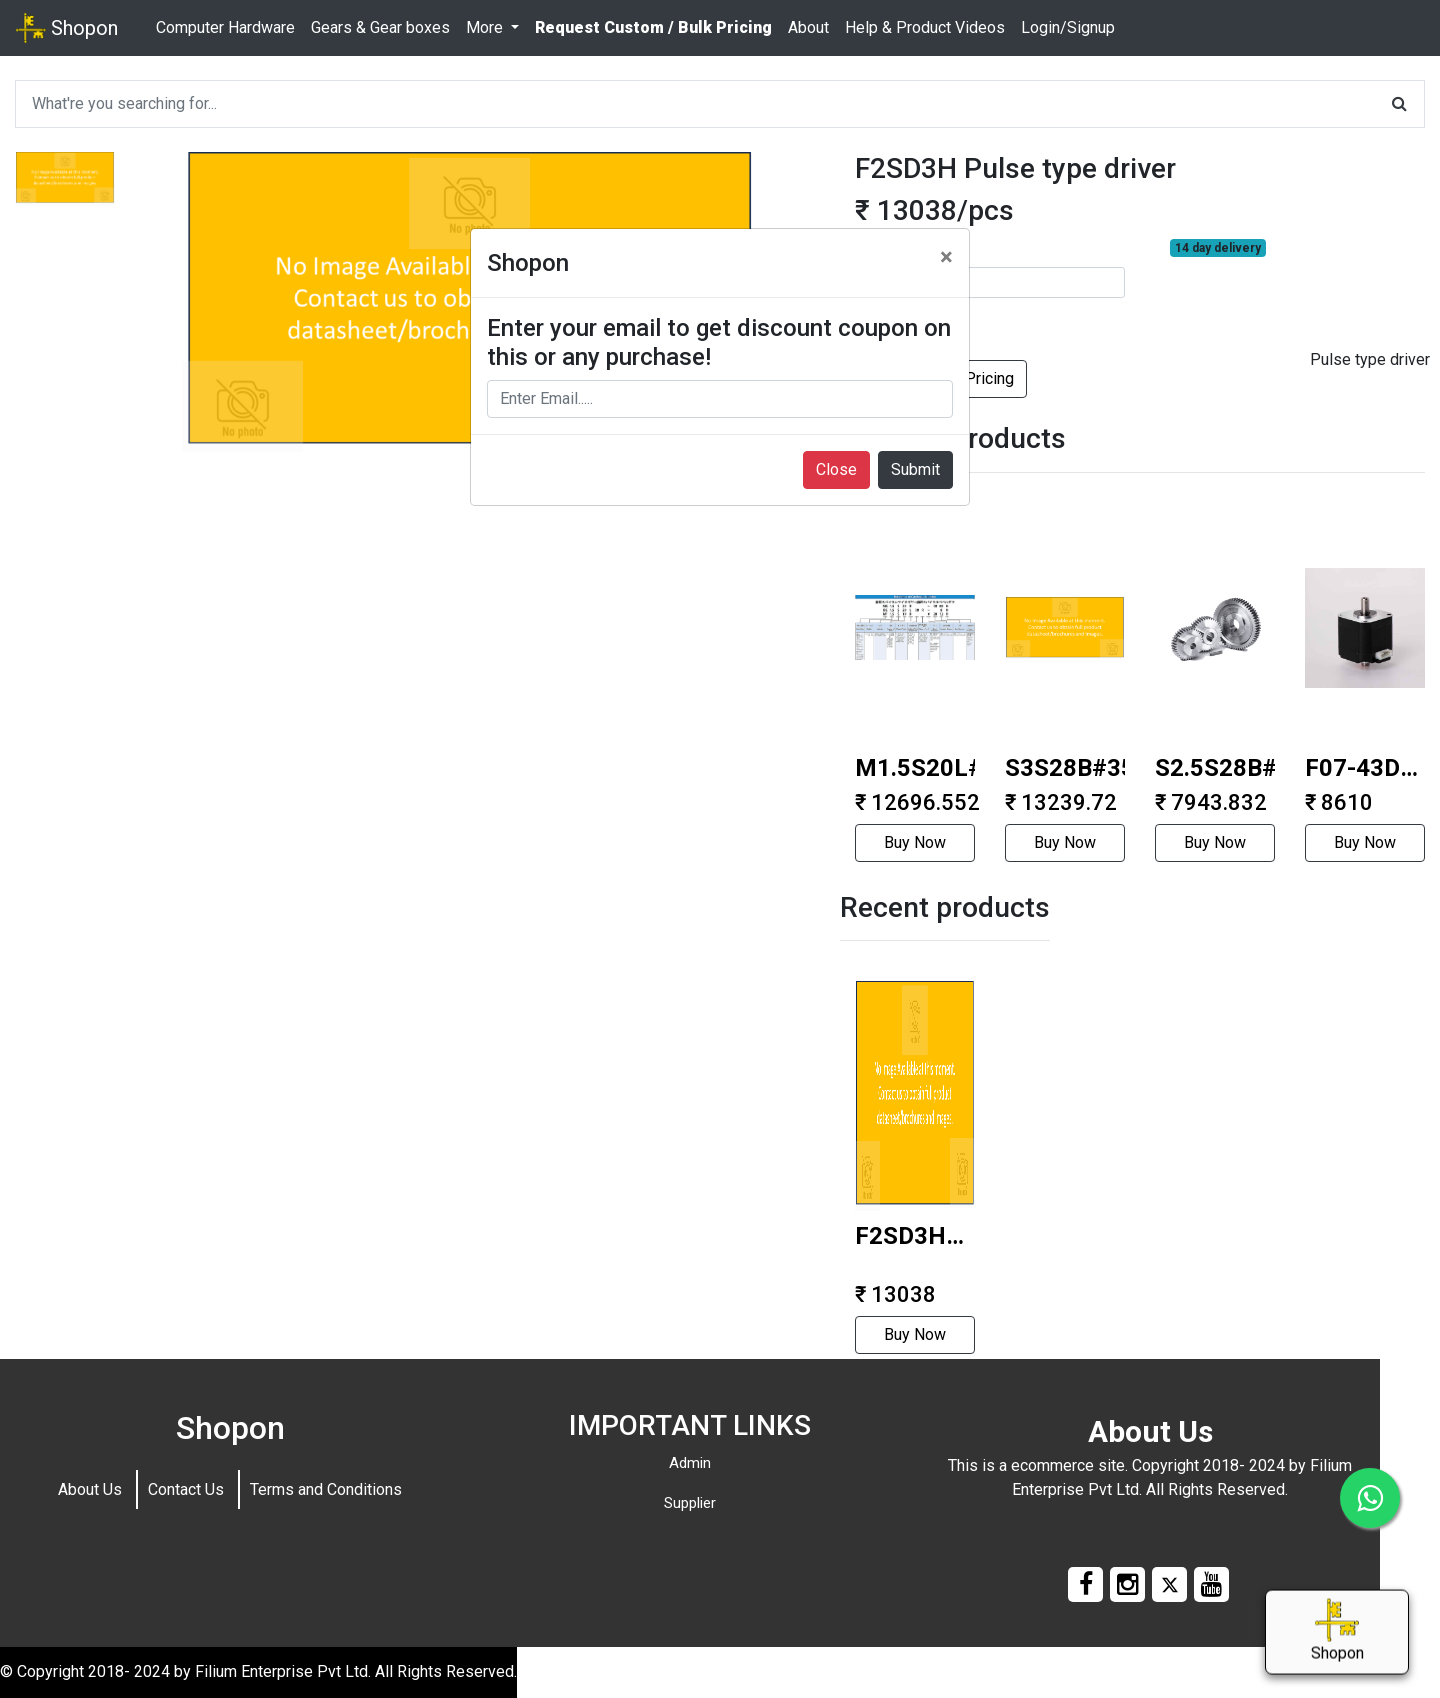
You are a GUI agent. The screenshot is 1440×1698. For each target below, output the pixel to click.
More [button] (486, 27)
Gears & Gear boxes (380, 27)
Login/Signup (1068, 27)
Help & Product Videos (925, 27)
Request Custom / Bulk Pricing (653, 27)
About (808, 27)
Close (836, 469)
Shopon (67, 28)
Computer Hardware (225, 27)
